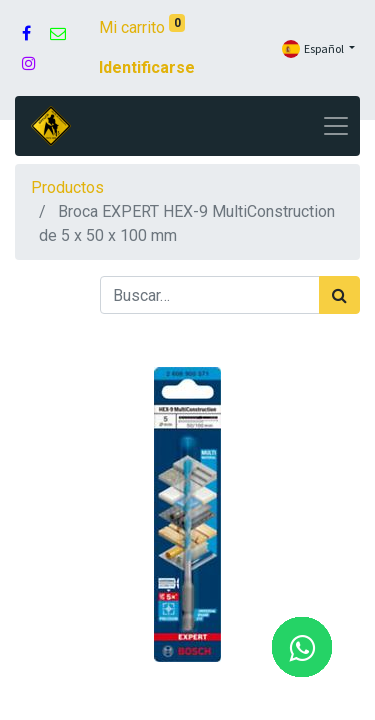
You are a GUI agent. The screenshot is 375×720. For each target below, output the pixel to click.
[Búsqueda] (339, 295)
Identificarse (147, 67)
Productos (67, 187)
